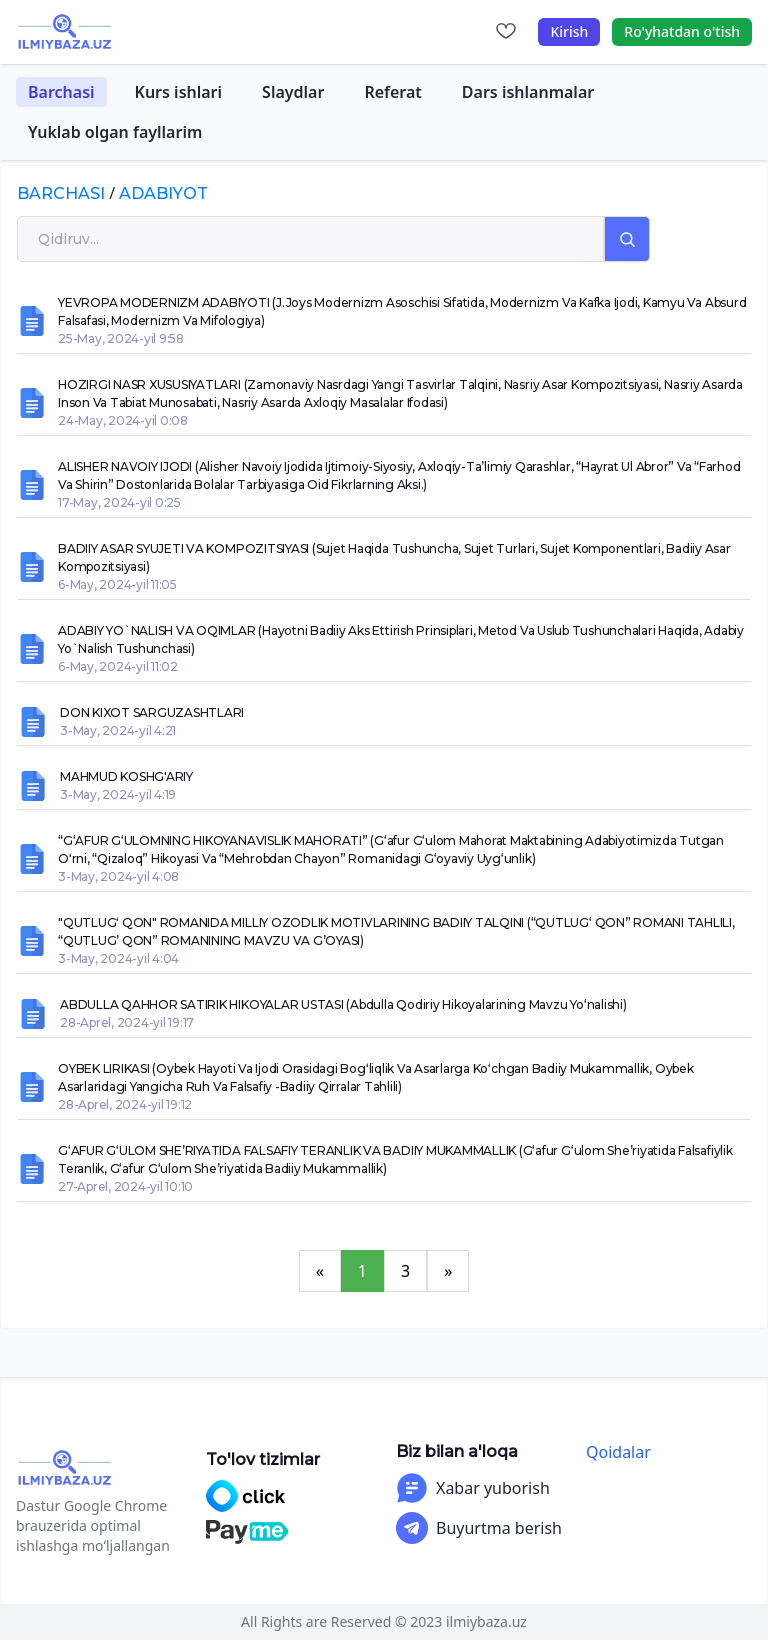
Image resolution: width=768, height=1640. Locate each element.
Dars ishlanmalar (528, 92)
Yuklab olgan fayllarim (115, 132)
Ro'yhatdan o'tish (682, 31)
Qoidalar (618, 1452)
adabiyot (163, 193)
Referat (392, 92)
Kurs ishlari (179, 92)
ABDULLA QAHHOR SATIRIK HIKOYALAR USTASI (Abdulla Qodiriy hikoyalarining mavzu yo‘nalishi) (343, 1004)
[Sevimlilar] (506, 32)
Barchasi (61, 92)
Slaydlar (293, 92)
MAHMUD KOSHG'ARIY (126, 776)
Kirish (569, 31)
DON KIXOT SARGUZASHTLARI (152, 712)
